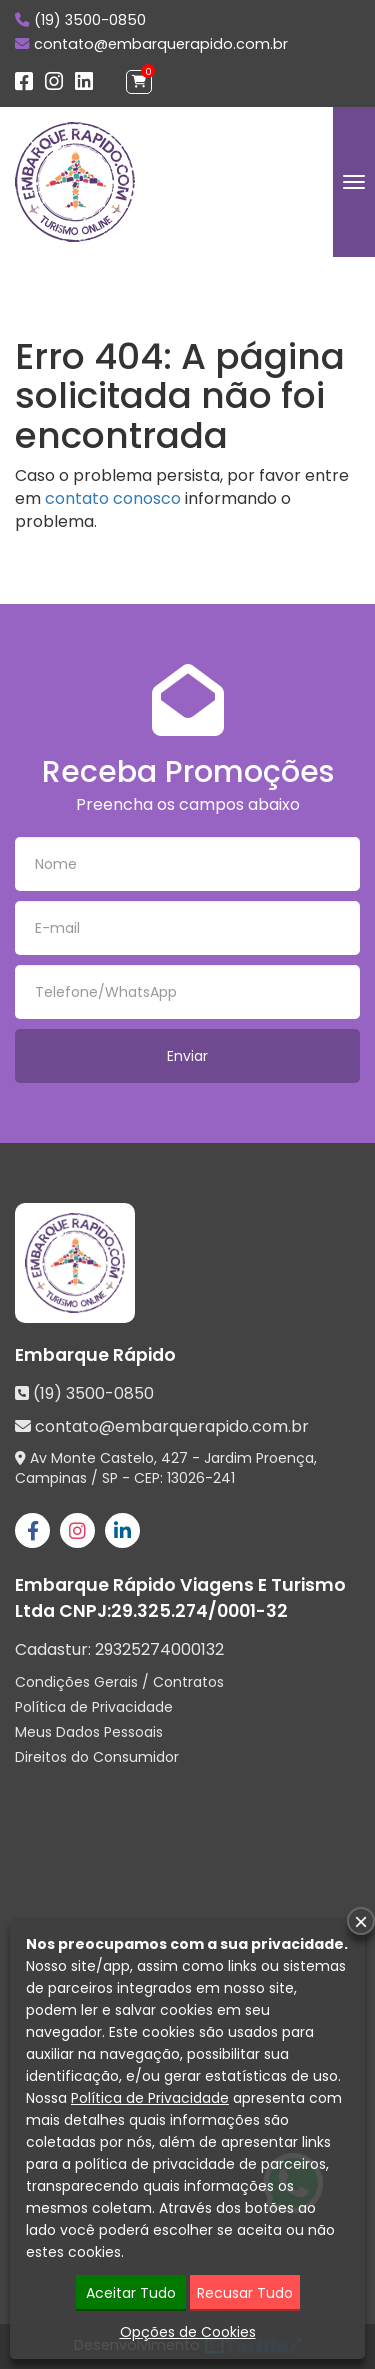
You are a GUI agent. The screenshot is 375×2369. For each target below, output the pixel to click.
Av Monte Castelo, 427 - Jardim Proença (172, 1458)
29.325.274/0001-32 (199, 1611)
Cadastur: (119, 1650)
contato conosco (113, 498)
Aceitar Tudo (131, 2293)
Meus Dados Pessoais (89, 1732)
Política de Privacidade (94, 1707)
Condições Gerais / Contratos (119, 1682)
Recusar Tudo (245, 2293)
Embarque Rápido (95, 1355)
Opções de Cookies (188, 2332)
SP (110, 1478)
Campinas (51, 1478)
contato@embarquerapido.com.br (161, 44)
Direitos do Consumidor (97, 1757)
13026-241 (201, 1478)
